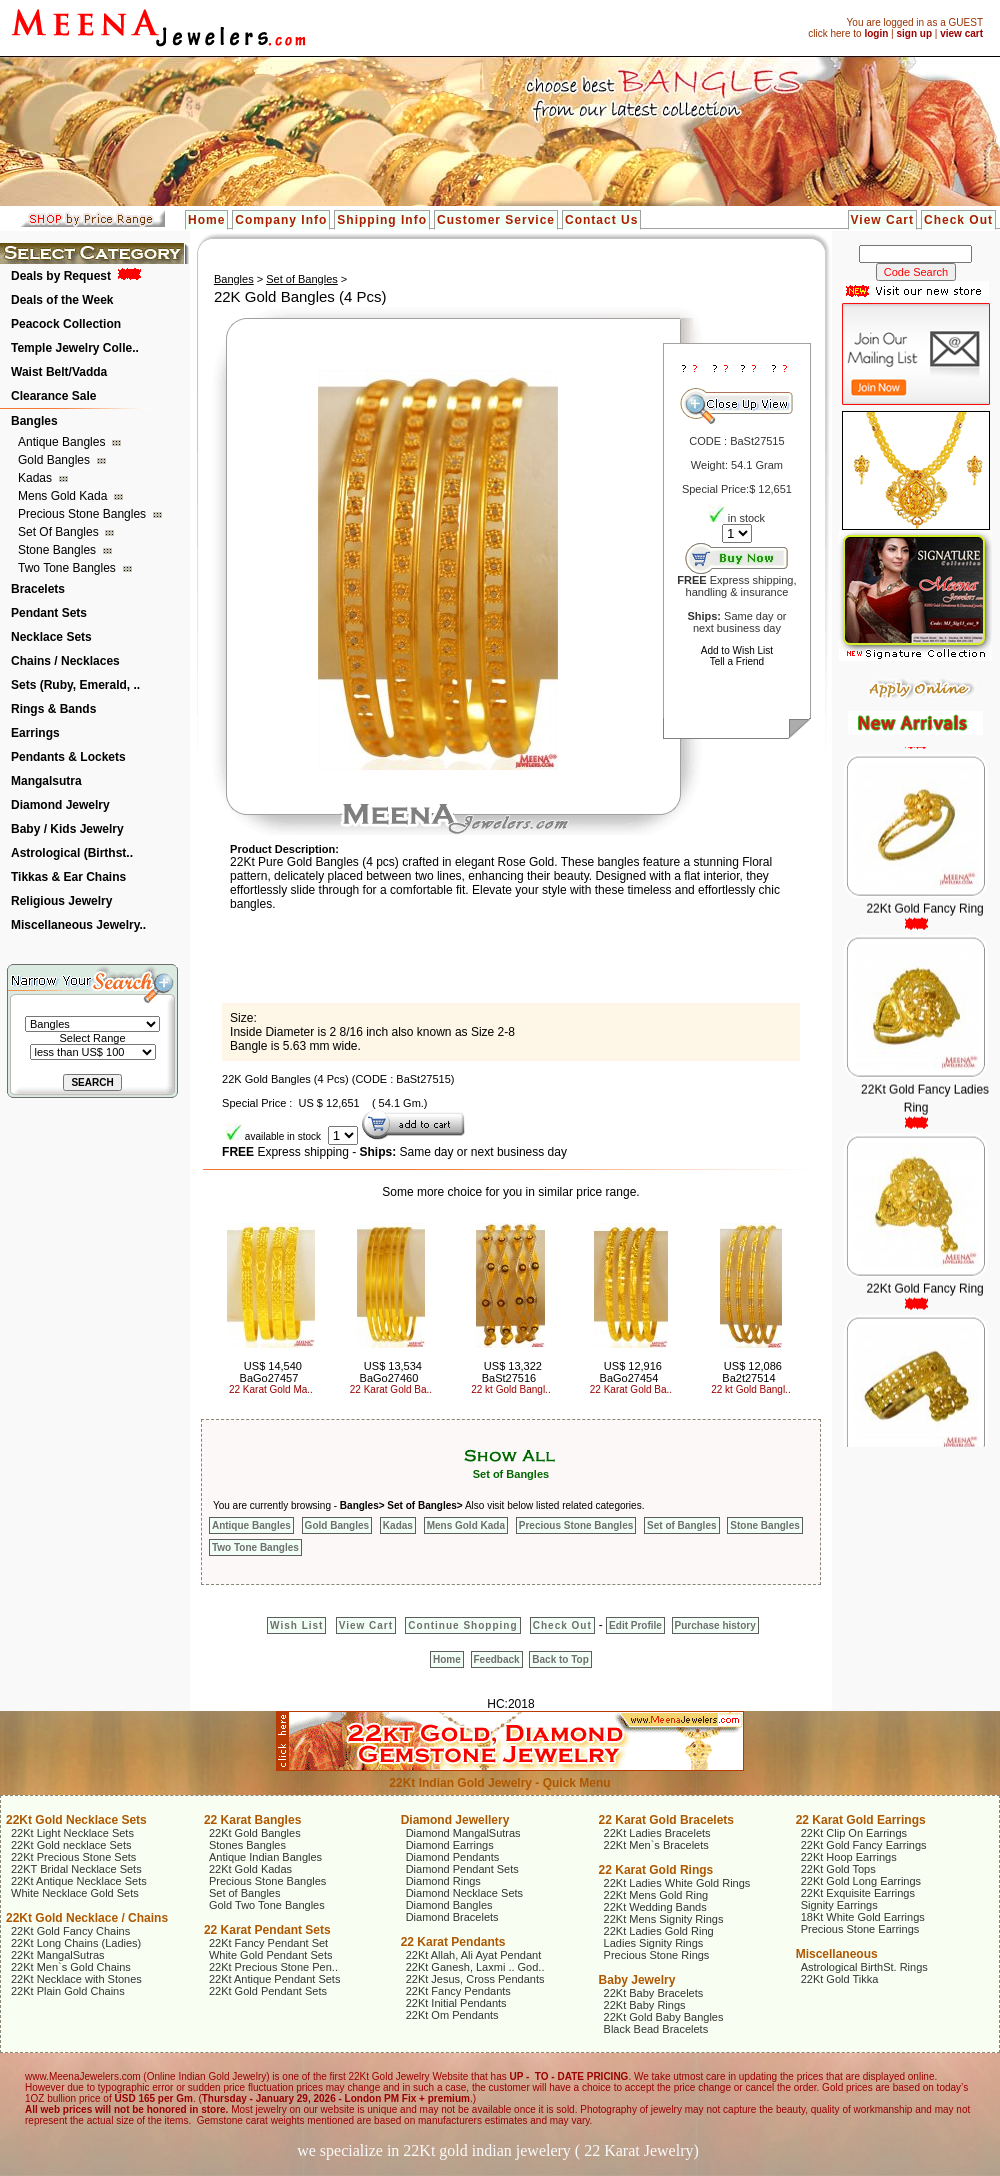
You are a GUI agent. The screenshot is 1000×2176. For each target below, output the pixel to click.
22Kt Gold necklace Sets (71, 1845)
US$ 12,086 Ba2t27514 (752, 1372)
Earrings (35, 733)
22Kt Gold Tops (838, 1869)
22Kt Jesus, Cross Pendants (475, 1979)
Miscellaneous (837, 1954)
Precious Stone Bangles (83, 514)
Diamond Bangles (449, 1905)
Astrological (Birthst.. (72, 853)
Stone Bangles (58, 550)
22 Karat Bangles (252, 1820)
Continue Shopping (462, 1625)
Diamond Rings (443, 1881)
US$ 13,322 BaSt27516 (512, 1372)
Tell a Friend (737, 661)
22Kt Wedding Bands (655, 1907)
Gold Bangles (55, 460)
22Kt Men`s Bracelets (656, 1845)
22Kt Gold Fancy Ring (924, 925)
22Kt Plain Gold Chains (68, 1991)
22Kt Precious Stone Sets (73, 1857)
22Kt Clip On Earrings (854, 1833)
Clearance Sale (53, 396)
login (876, 33)
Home (206, 220)
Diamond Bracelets (452, 1917)
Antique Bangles (63, 442)
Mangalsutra (46, 781)
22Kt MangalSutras (58, 1955)
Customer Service (496, 220)
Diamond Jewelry (60, 805)
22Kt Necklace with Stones (76, 1979)
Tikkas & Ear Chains (68, 877)
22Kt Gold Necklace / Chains (87, 1918)
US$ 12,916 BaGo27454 (631, 1372)
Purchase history (715, 1625)
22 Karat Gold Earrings (861, 1820)
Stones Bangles (247, 1845)
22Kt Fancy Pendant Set (268, 1943)
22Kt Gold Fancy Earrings (864, 1845)
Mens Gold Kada (64, 496)
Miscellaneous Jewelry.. (78, 925)
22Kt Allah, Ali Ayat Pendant (474, 1955)
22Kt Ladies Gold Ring (659, 1931)
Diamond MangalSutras (463, 1833)
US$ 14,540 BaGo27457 (271, 1372)
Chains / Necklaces (65, 661)
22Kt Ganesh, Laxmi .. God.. (475, 1967)
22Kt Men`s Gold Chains (71, 1967)
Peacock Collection (66, 324)
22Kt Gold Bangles (255, 1833)
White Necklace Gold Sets (75, 1893)
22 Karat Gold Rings (656, 1870)
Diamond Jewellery (455, 1820)
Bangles (34, 421)
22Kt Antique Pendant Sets (275, 1979)
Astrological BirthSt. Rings (864, 1967)
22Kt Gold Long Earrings (861, 1881)
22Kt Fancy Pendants (458, 1991)
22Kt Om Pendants (452, 2015)
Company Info (281, 220)
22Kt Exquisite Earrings (858, 1893)
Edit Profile (635, 1625)
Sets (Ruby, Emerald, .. (75, 685)
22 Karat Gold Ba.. (391, 1389)
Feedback (497, 1659)
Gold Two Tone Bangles (267, 1905)
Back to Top (560, 1659)
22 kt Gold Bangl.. (511, 1389)
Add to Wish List (737, 650)
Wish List (296, 1625)
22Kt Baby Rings (645, 2005)
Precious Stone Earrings (860, 1929)
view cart (961, 33)
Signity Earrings (839, 1905)
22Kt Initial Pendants (456, 2003)
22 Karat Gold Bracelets (666, 1820)
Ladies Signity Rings (654, 1943)
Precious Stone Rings (657, 1955)
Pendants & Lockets (68, 757)
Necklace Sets (51, 637)
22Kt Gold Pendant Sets (268, 1991)
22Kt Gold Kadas (250, 1869)
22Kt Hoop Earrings (849, 1857)
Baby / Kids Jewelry (67, 829)
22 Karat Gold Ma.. (271, 1389)
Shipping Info (382, 220)
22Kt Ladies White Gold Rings (677, 1883)
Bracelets (38, 589)
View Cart (882, 220)
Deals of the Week (62, 300)
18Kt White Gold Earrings (863, 1917)
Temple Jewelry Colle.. (75, 348)
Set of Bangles (60, 532)
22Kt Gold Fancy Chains (70, 1931)
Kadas (36, 478)
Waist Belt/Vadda (59, 372)
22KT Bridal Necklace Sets (76, 1869)
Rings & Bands (53, 709)
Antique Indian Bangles (265, 1857)
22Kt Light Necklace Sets (72, 1833)
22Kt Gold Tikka (840, 1979)
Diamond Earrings (450, 1845)
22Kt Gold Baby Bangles (664, 2017)
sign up (914, 33)
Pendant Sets (49, 613)
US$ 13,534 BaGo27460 (391, 1372)
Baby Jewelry (637, 1980)
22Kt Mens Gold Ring (656, 1895)
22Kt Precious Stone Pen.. (273, 1967)
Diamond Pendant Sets (462, 1869)
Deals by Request (61, 276)
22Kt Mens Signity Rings (664, 1919)
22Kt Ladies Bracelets (657, 1833)
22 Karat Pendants (453, 1942)
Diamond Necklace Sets (464, 1893)
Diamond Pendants (453, 1857)
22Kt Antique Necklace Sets (79, 1881)
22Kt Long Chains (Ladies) (76, 1943)
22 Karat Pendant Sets (267, 1930)
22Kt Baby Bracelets (654, 1993)
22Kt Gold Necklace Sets (76, 1820)
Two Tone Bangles (68, 568)
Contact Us (601, 220)
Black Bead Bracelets (656, 2029)
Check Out (958, 220)
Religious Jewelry (61, 901)
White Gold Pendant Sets (271, 1955)
